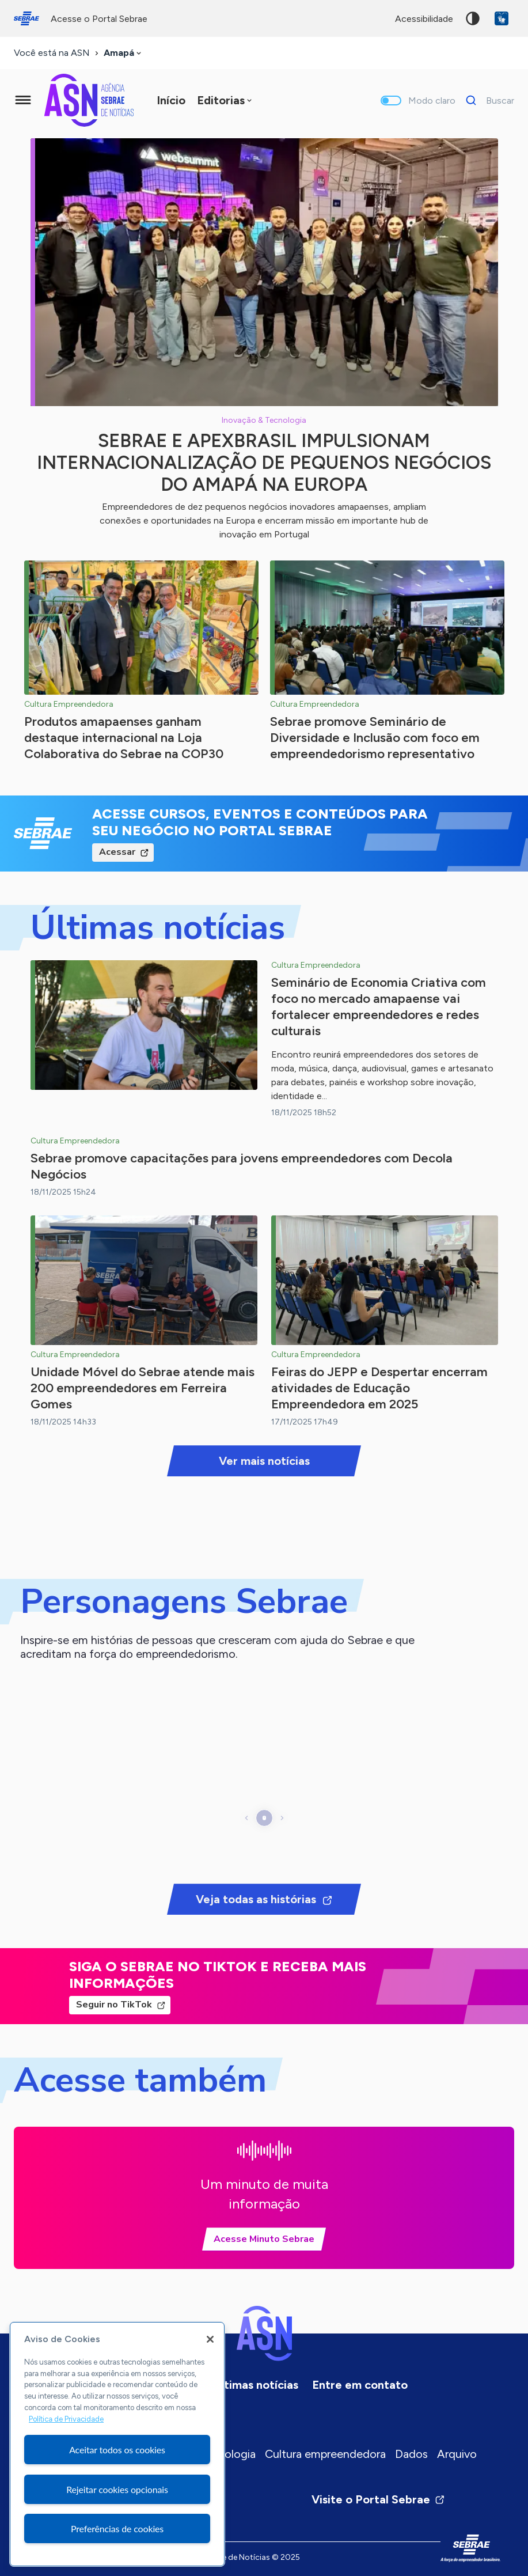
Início (171, 100)
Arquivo (457, 2454)
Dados (411, 2454)
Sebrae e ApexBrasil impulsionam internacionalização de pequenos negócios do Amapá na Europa (264, 462)
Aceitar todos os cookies (117, 2449)
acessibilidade (424, 18)
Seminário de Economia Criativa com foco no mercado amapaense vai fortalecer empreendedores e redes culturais (378, 1007)
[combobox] (123, 53)
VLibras (501, 18)
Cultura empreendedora (325, 2454)
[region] (117, 2444)
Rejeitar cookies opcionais (117, 2489)
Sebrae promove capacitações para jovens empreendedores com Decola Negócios (242, 1166)
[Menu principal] (23, 100)
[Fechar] (210, 2339)
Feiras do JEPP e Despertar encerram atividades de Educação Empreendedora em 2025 (379, 1388)
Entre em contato (360, 2385)
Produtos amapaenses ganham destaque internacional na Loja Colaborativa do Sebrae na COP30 (123, 738)
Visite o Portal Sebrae (378, 2499)
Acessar (117, 852)
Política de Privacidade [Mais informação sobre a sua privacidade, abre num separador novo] (66, 2419)
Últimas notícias (255, 2385)
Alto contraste (472, 18)
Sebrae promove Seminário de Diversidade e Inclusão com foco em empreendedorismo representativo (375, 738)
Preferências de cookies (117, 2528)
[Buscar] (486, 100)
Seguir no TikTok (114, 2004)
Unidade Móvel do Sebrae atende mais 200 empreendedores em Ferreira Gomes (142, 1388)
